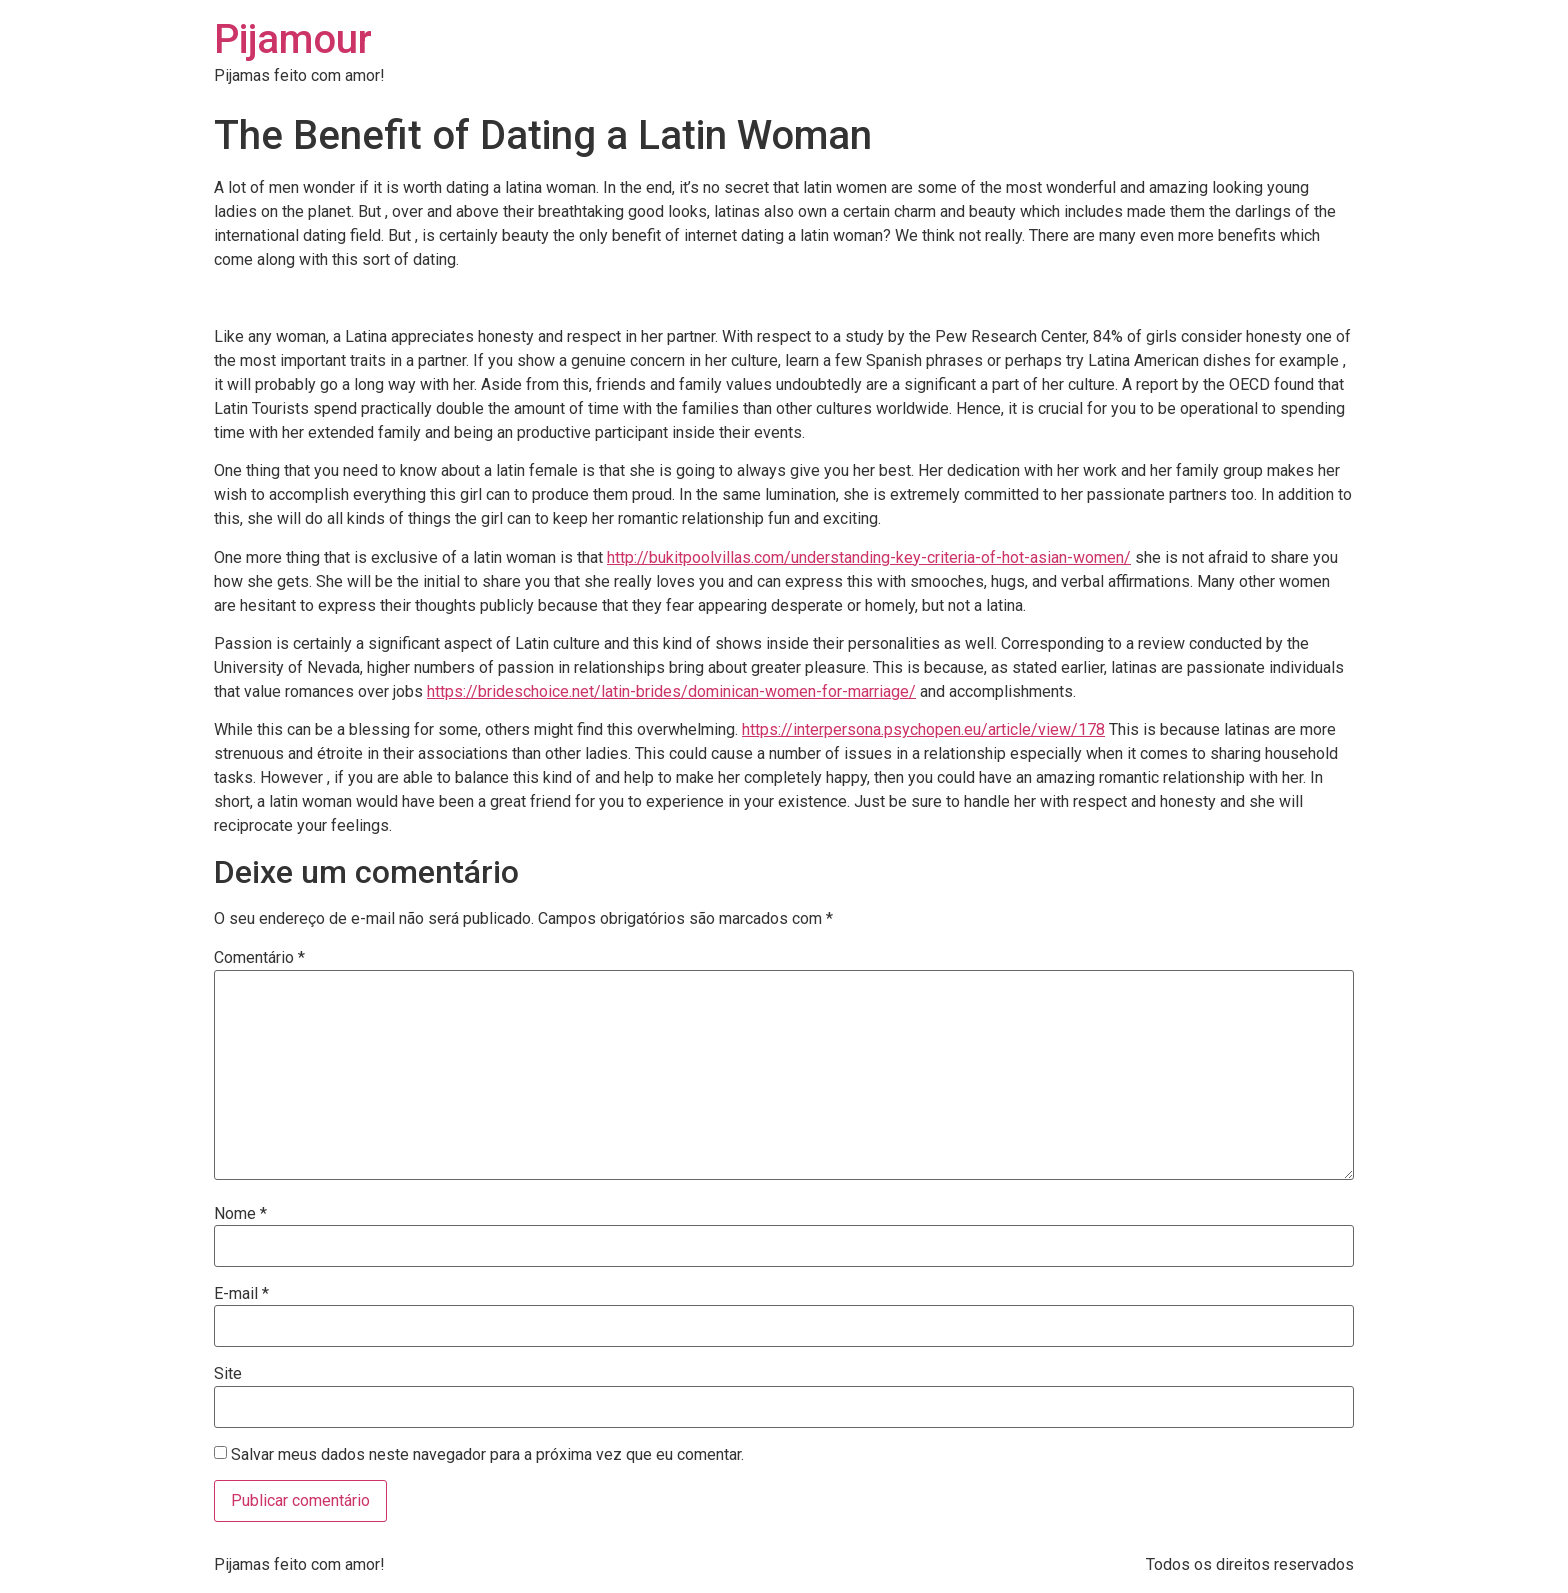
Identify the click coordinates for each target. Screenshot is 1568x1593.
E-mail (241, 1294)
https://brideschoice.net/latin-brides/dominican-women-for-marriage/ (671, 691)
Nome (240, 1214)
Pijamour (293, 39)
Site (228, 1374)
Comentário (259, 958)
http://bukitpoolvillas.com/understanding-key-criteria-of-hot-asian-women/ (869, 557)
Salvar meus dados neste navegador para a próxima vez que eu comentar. (487, 1455)
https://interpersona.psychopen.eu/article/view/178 (923, 729)
